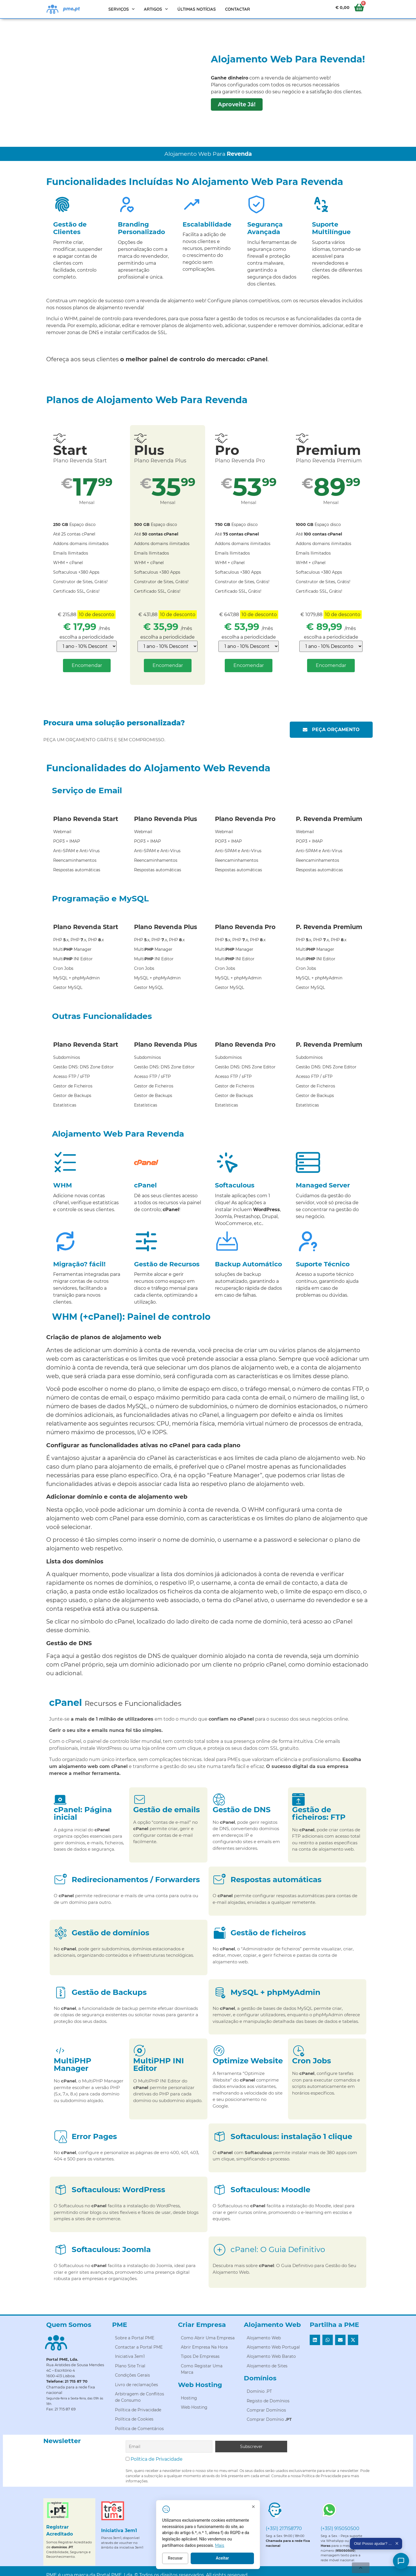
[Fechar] (300, 2511)
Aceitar (269, 2563)
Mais (267, 2550)
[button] (315, 2340)
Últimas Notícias (196, 9)
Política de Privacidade (157, 2459)
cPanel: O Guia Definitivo (278, 2249)
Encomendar (87, 665)
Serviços (121, 9)
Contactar (237, 9)
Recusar (222, 2563)
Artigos (156, 9)
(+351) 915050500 (340, 2528)
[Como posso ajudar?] (401, 2561)
